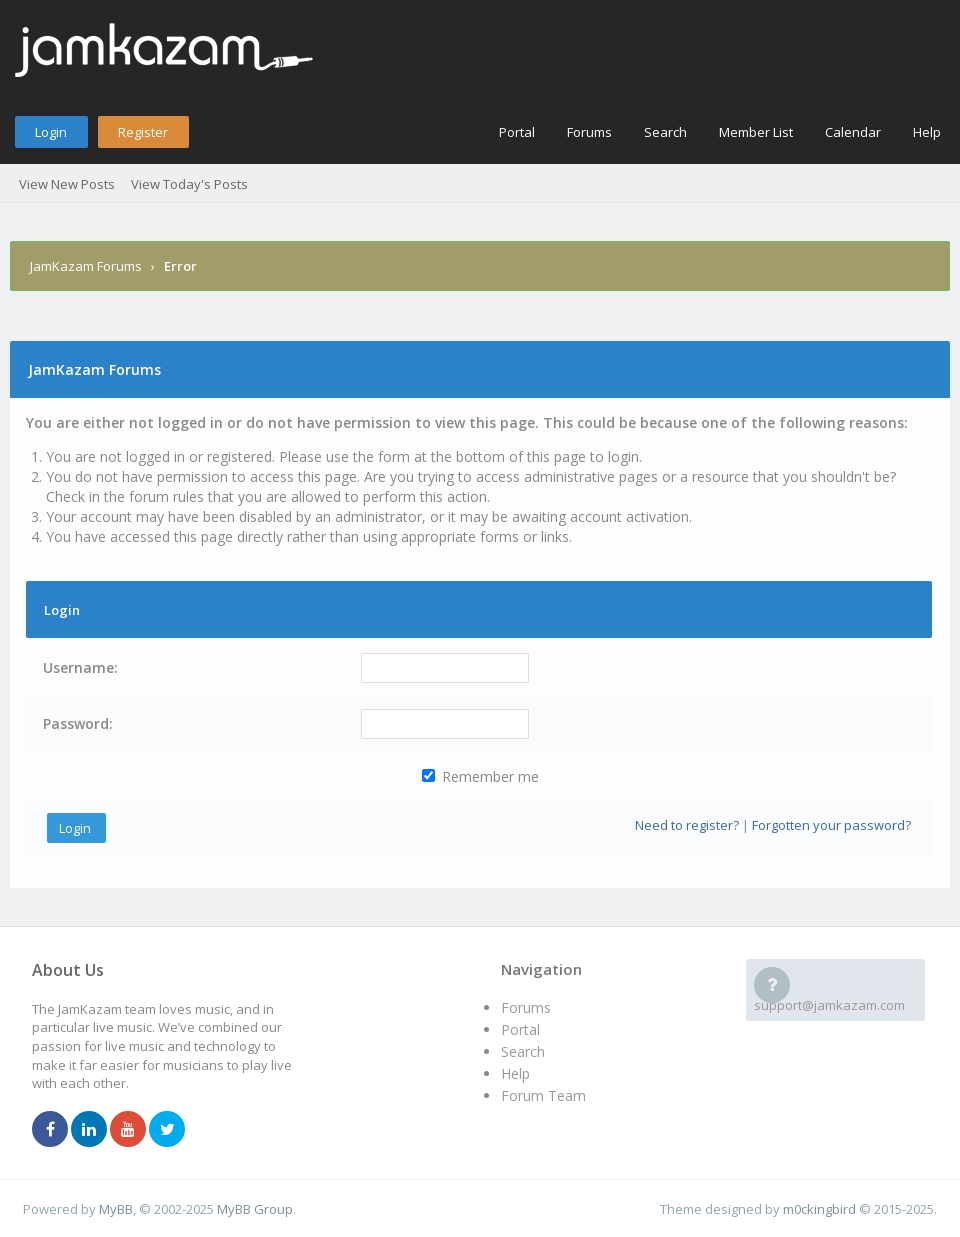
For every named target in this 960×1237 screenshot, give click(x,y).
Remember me (480, 776)
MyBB (116, 1209)
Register (143, 132)
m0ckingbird (819, 1209)
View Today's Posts (189, 184)
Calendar (853, 132)
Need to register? (687, 825)
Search (665, 132)
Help (927, 132)
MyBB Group (255, 1209)
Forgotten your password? (831, 825)
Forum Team (543, 1095)
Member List (756, 132)
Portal (517, 132)
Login (51, 132)
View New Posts (67, 184)
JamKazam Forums (86, 266)
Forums (589, 132)
